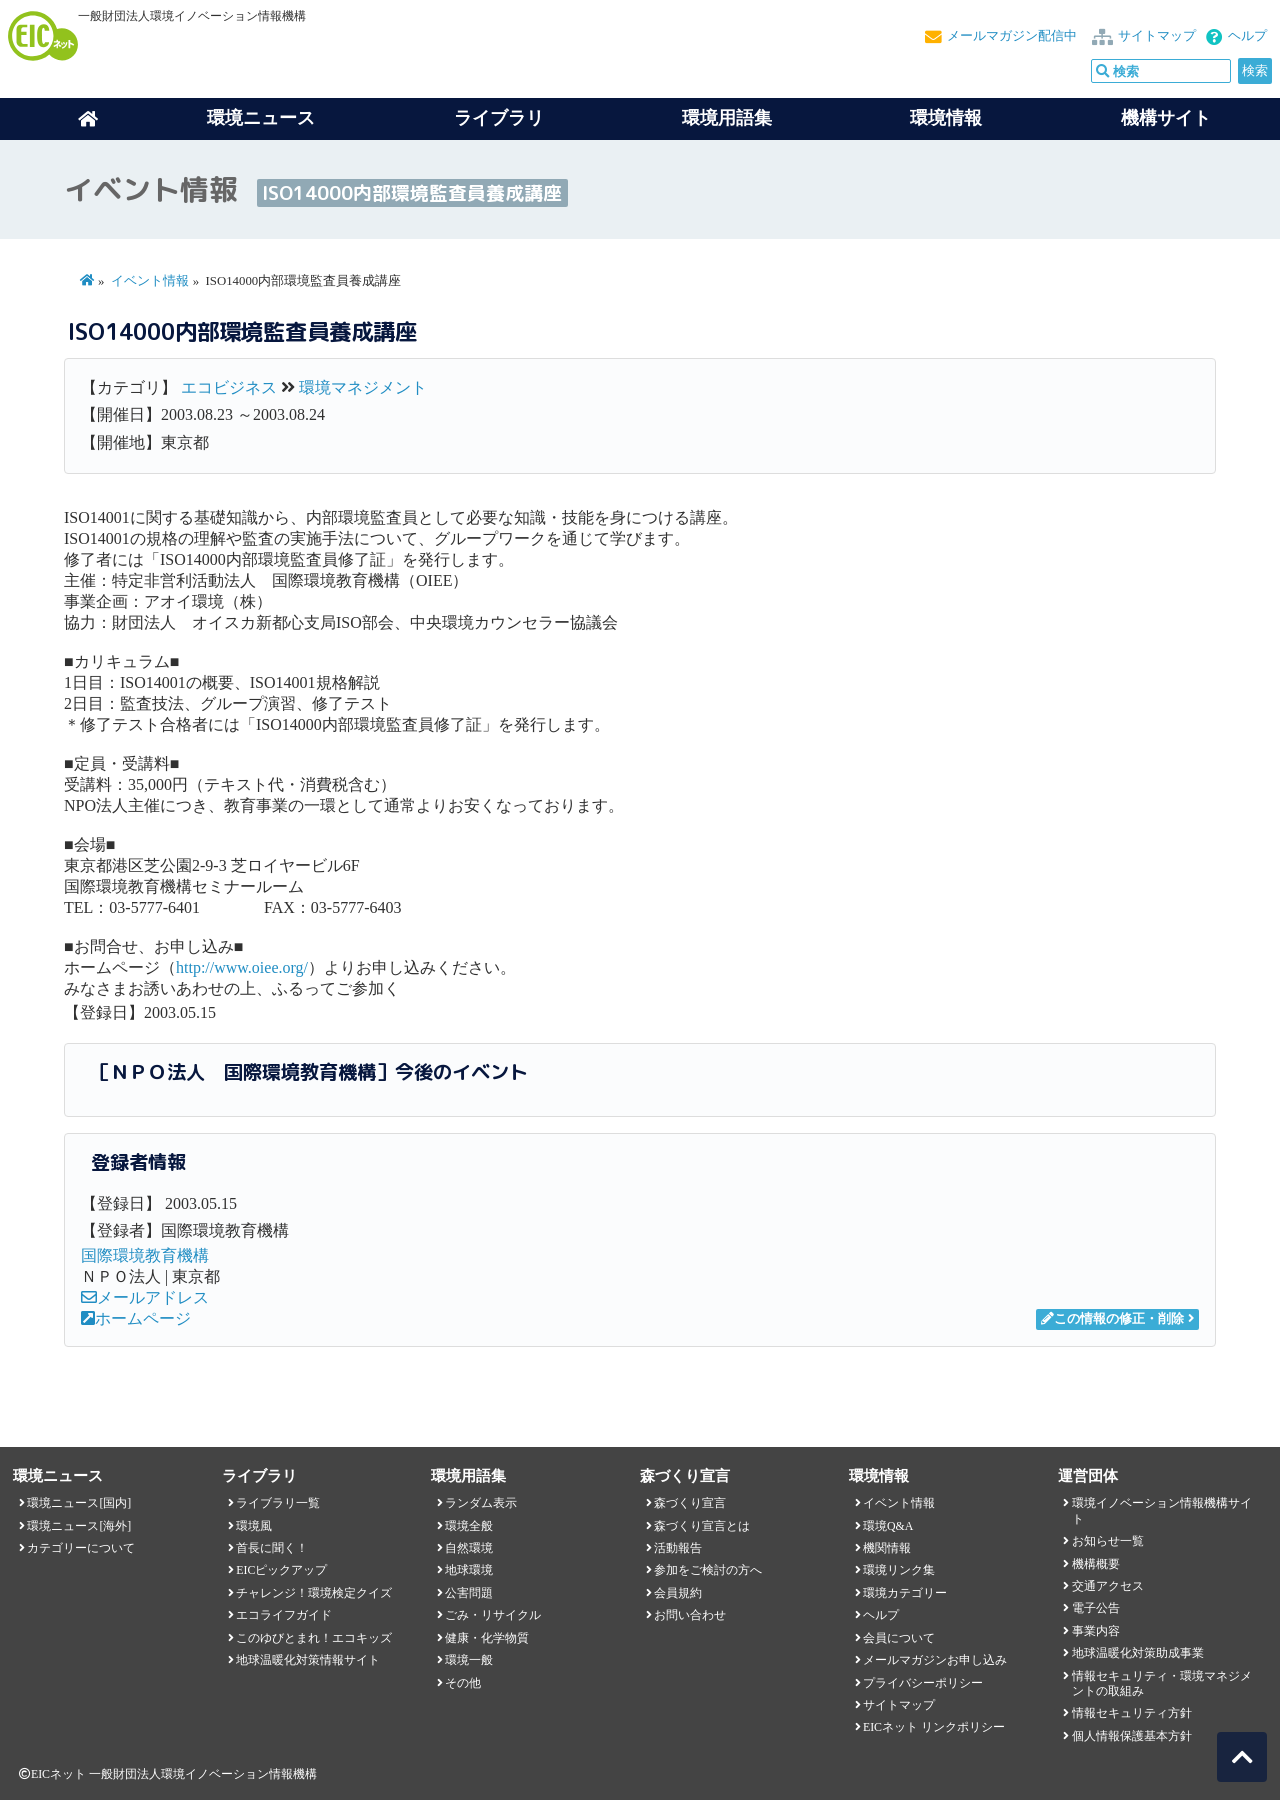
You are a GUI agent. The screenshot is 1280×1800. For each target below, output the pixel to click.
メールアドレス (145, 1297)
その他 (463, 1683)
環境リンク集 (899, 1570)
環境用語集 (727, 118)
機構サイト (1166, 118)
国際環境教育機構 (145, 1255)
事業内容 (1096, 1631)
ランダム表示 (481, 1503)
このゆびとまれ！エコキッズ (314, 1638)
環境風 (254, 1526)
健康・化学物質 (487, 1638)
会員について (899, 1638)
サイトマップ (1157, 36)
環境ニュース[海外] (79, 1526)
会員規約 (678, 1593)
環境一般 (469, 1660)
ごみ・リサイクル (493, 1615)
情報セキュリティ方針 (1132, 1713)
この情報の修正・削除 (1112, 1319)
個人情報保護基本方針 (1132, 1736)
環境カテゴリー (905, 1593)
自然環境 (469, 1548)
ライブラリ (499, 118)
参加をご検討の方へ (708, 1570)
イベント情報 (150, 281)
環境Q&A (888, 1526)
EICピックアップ (281, 1570)
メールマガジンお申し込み (935, 1660)
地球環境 (469, 1570)
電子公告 (1096, 1608)
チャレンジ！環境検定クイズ (314, 1593)
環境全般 (469, 1526)
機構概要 (1096, 1564)
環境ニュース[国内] (79, 1503)
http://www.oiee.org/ (242, 967)
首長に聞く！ (272, 1548)
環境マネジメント (363, 387)
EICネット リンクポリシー (934, 1727)
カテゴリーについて (81, 1548)
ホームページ (136, 1318)
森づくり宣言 (690, 1503)
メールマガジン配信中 (1012, 36)
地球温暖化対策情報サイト (308, 1660)
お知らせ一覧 (1108, 1541)
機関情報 (887, 1548)
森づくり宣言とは (702, 1526)
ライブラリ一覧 (278, 1503)
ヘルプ (1247, 36)
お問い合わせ (690, 1615)
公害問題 (469, 1593)
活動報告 (678, 1548)
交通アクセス (1108, 1586)
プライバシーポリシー (923, 1683)
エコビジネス (229, 387)
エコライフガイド (284, 1615)
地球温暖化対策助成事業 (1138, 1653)
